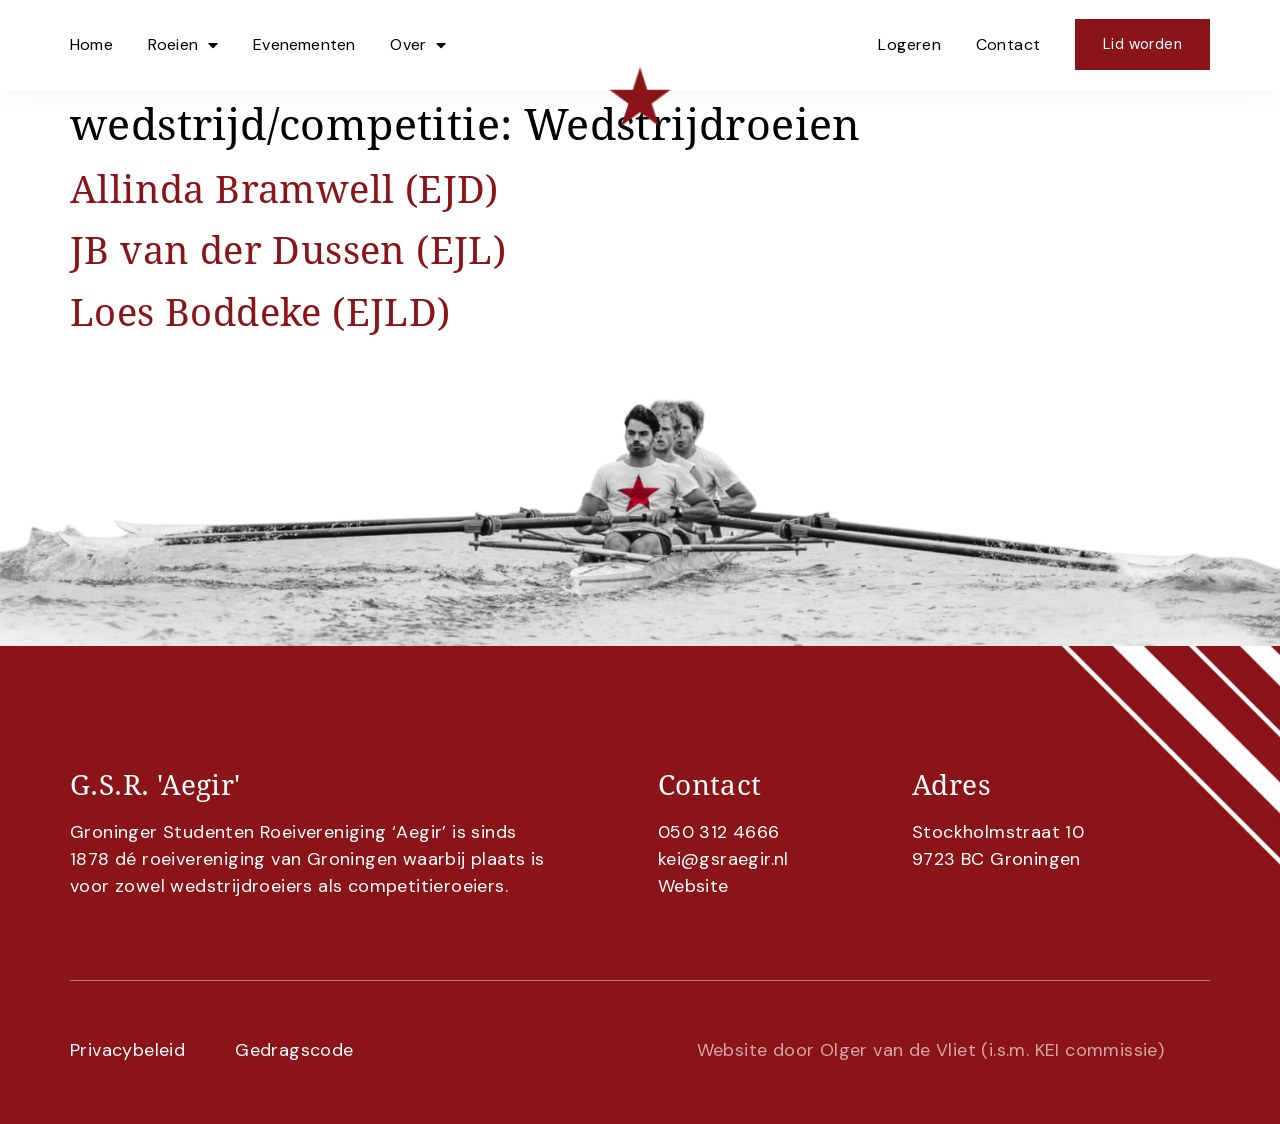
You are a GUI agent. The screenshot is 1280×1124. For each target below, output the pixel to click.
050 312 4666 (719, 832)
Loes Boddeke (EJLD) (260, 311)
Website (693, 886)
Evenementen (304, 44)
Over (418, 45)
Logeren (909, 44)
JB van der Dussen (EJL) (288, 249)
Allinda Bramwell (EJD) (284, 188)
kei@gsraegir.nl (723, 859)
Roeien (183, 45)
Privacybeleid (127, 1050)
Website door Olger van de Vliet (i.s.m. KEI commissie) (931, 1050)
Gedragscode (294, 1050)
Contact (1008, 44)
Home (91, 44)
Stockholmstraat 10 (998, 832)
